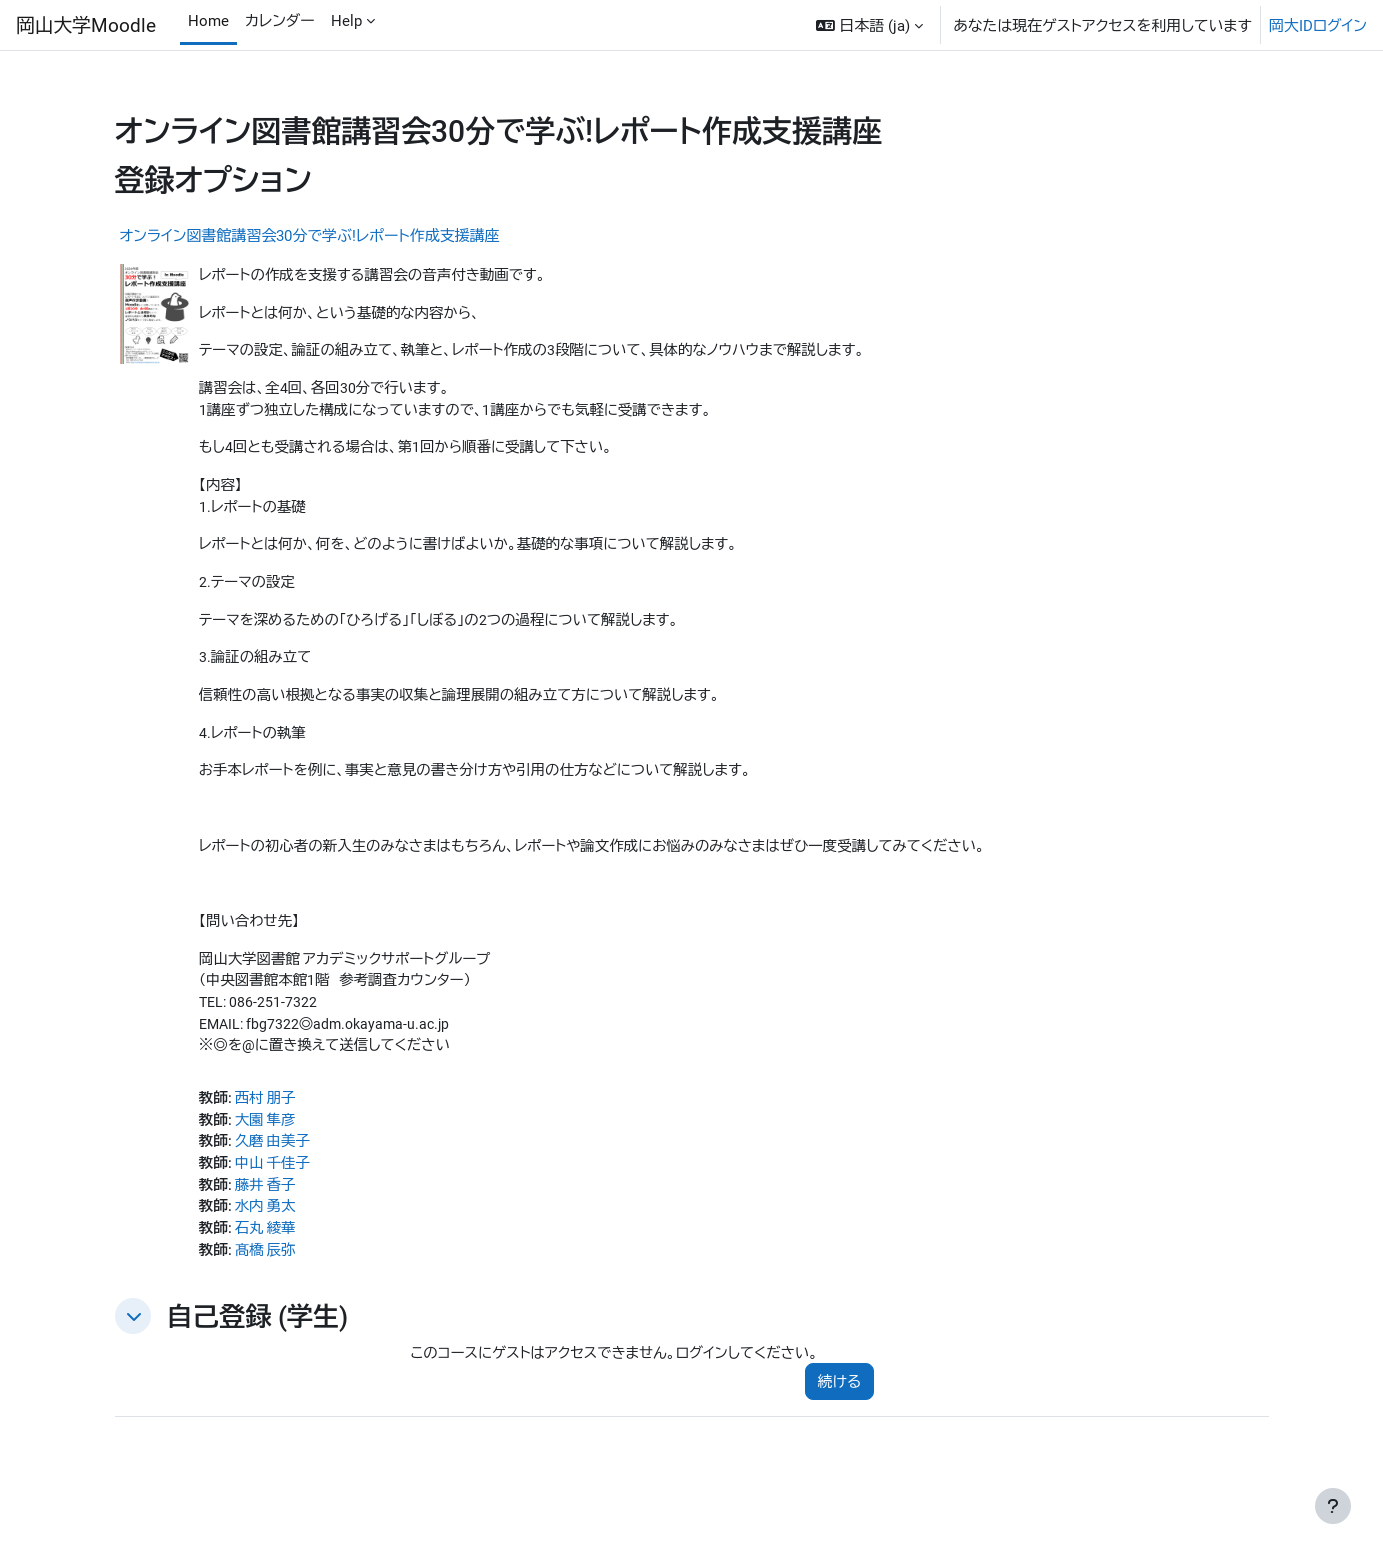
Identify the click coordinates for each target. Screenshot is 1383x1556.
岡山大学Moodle (86, 24)
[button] (869, 25)
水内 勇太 (269, 1231)
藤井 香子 (269, 1208)
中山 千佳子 (276, 1186)
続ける (840, 1409)
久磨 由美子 (276, 1163)
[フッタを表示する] (1333, 1506)
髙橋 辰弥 (269, 1276)
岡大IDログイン (1318, 25)
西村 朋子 (269, 1118)
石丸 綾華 (269, 1253)
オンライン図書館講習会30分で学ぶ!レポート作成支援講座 (310, 235)
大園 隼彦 (269, 1141)
